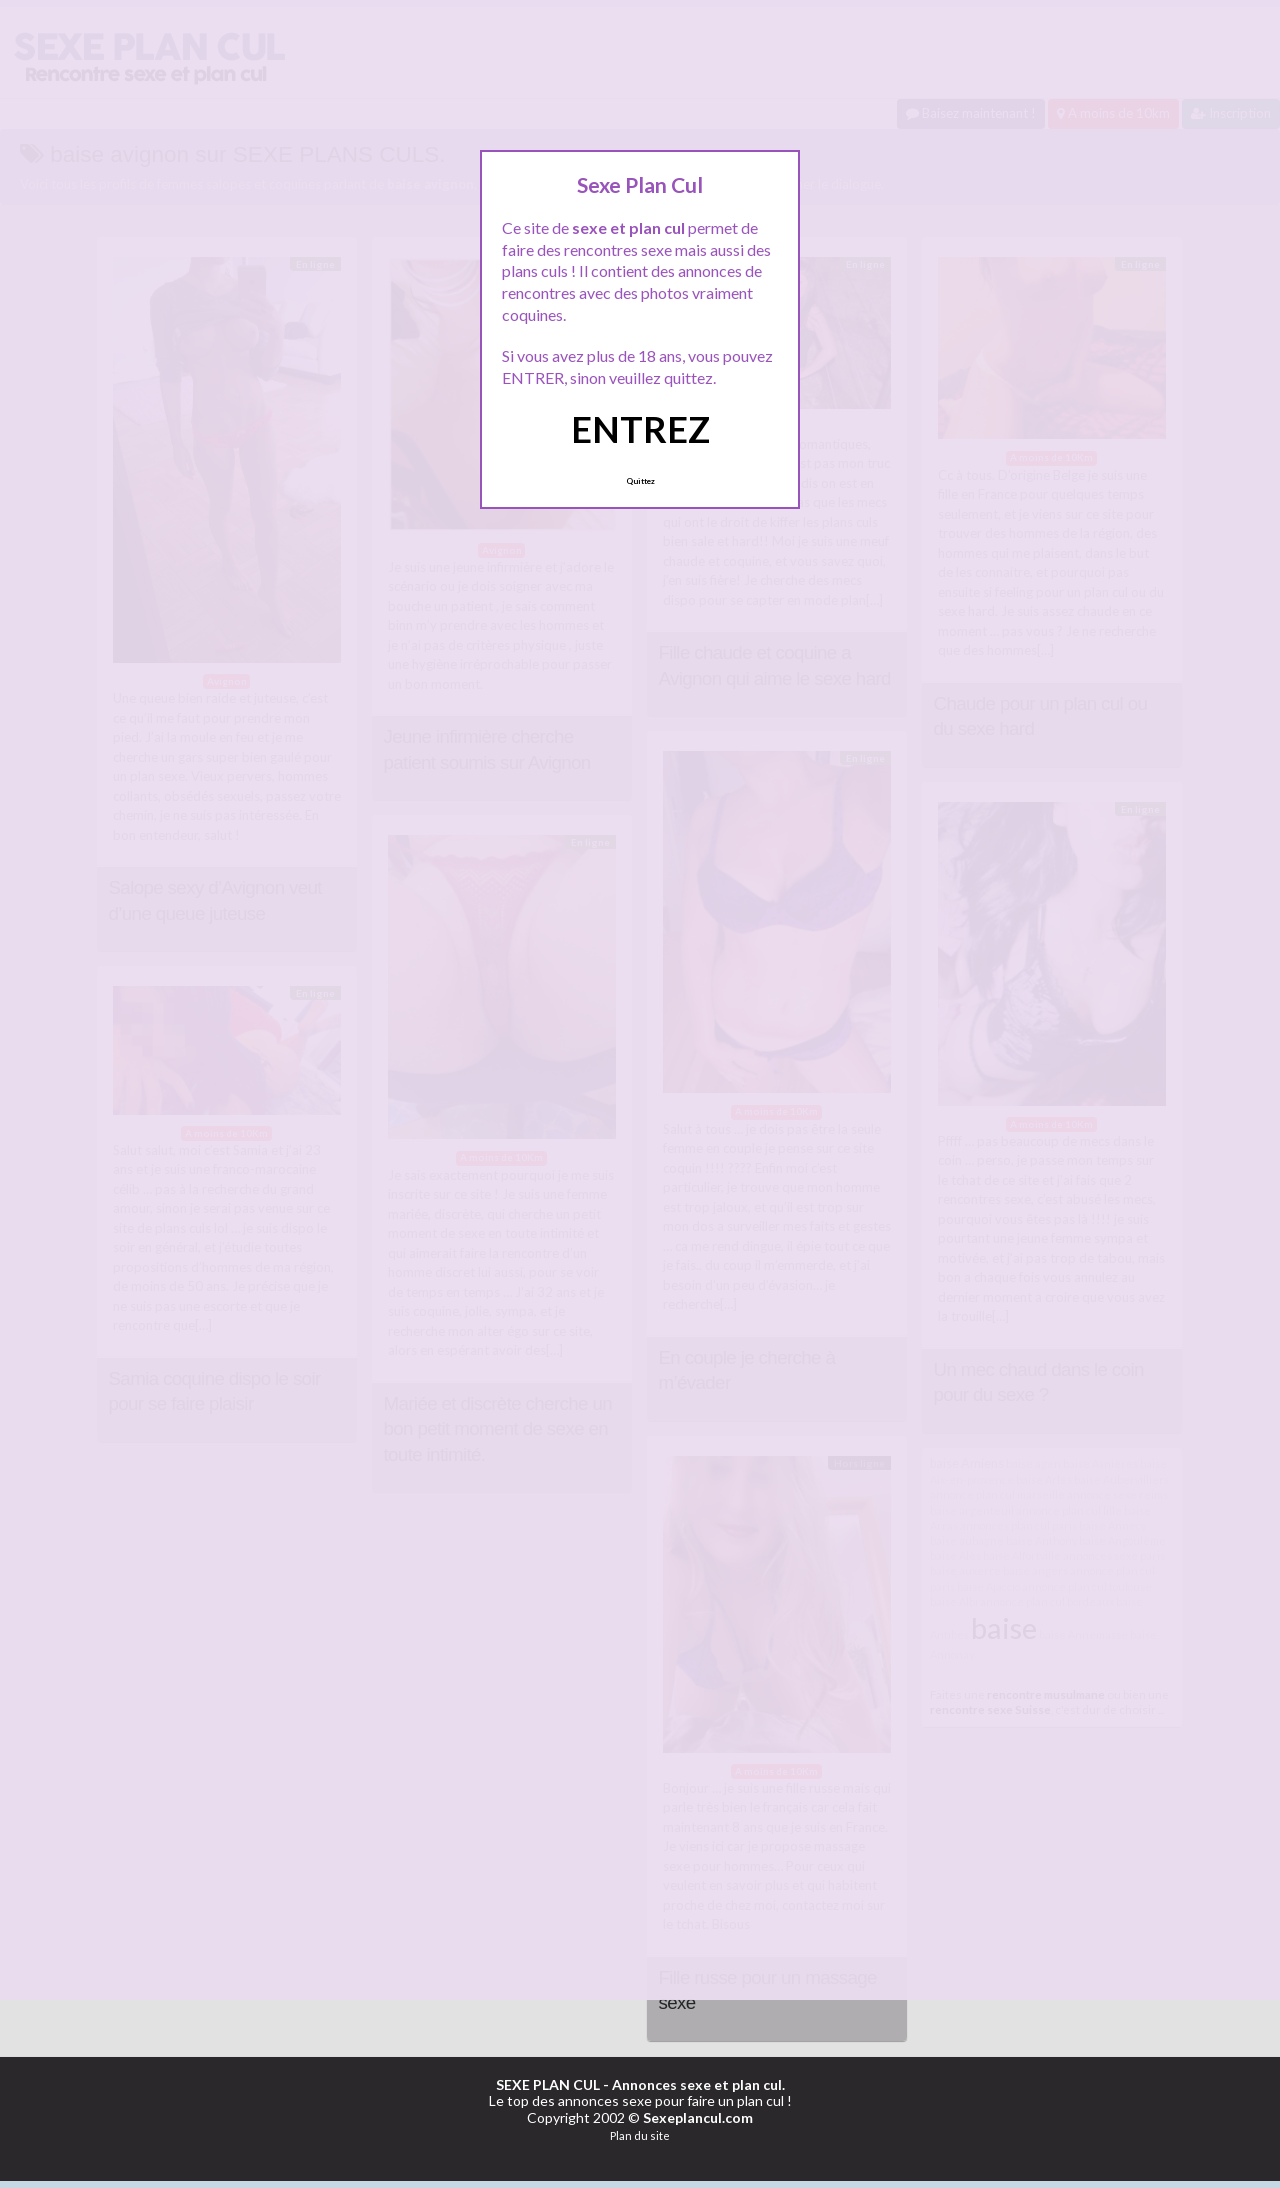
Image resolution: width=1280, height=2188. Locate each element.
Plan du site (640, 2135)
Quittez (640, 481)
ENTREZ (640, 429)
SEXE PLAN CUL (548, 2084)
